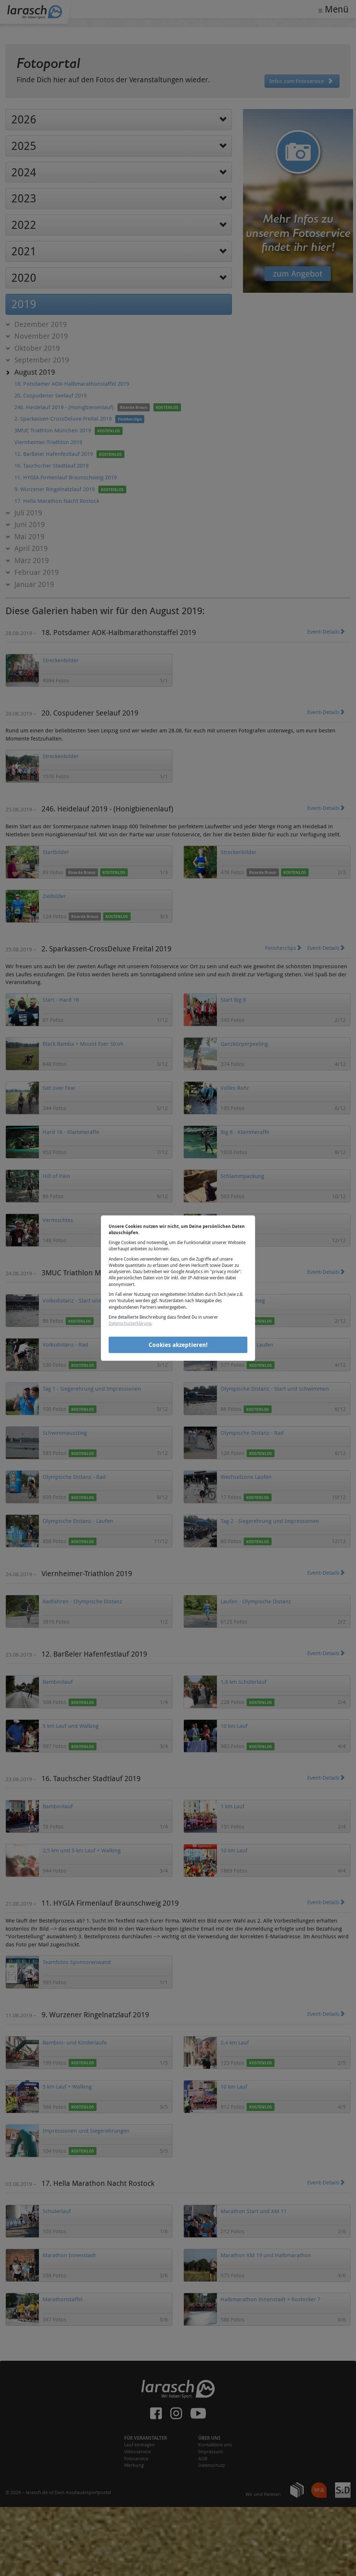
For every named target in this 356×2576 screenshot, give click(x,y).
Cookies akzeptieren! (178, 1345)
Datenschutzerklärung (130, 1323)
